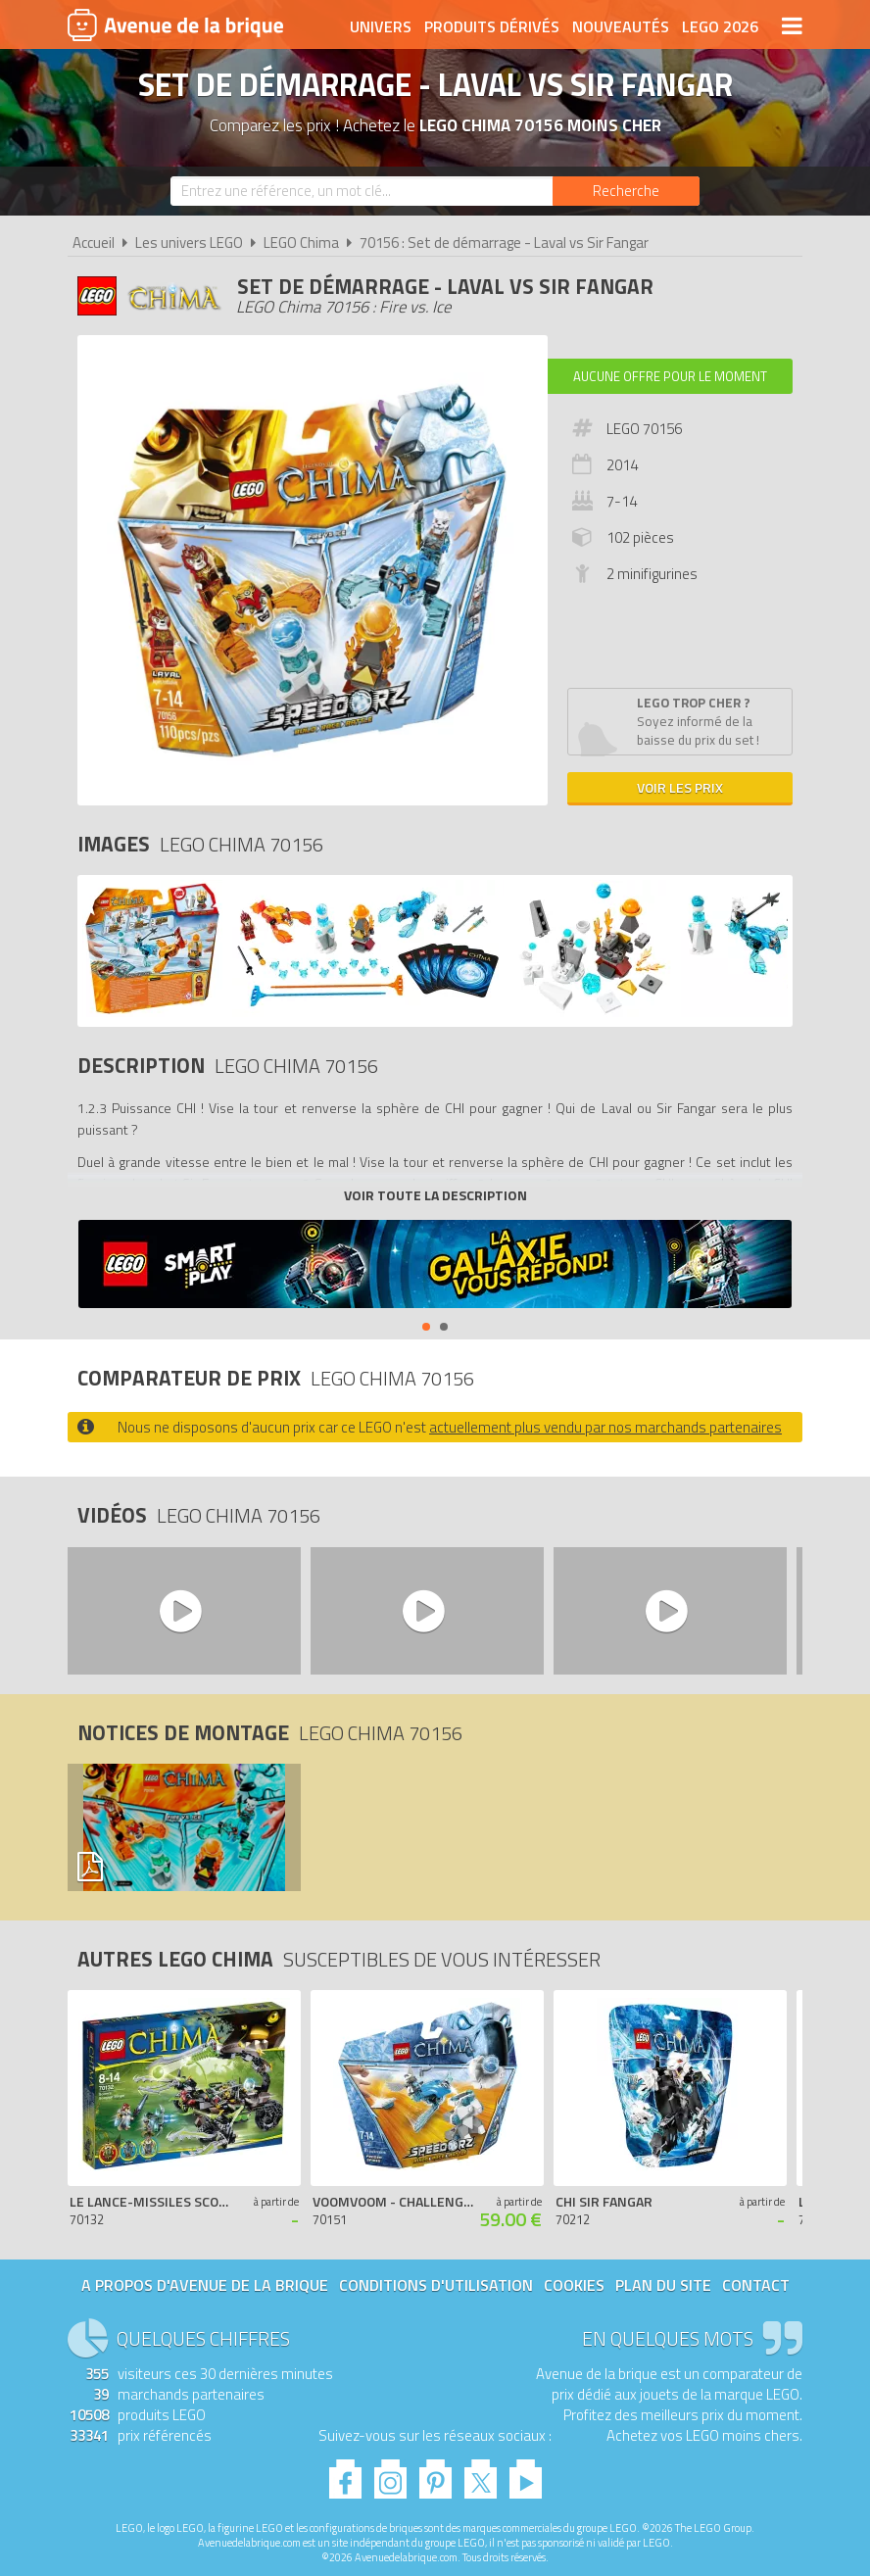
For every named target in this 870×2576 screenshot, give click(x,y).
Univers (380, 26)
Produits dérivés (491, 26)
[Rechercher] (626, 191)
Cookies (574, 2285)
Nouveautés (620, 26)
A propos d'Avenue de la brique (204, 2285)
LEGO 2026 (720, 26)
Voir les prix (680, 787)
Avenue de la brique (175, 24)
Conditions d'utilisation (436, 2285)
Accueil (93, 242)
